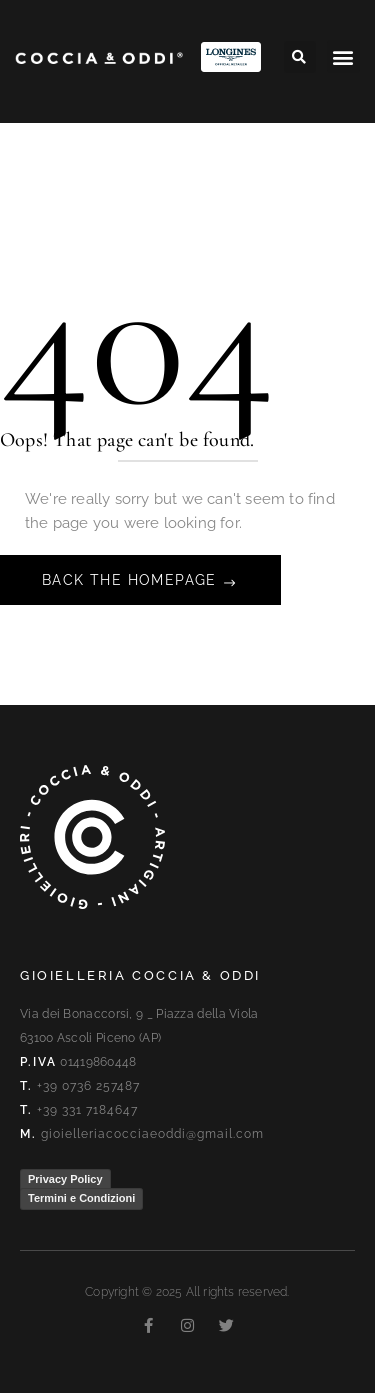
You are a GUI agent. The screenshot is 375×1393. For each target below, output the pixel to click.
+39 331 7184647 (87, 1110)
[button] (300, 57)
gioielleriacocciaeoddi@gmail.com (152, 1134)
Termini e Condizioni (81, 1198)
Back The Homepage (132, 580)
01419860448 (98, 1062)
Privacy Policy (65, 1179)
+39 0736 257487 (88, 1086)
